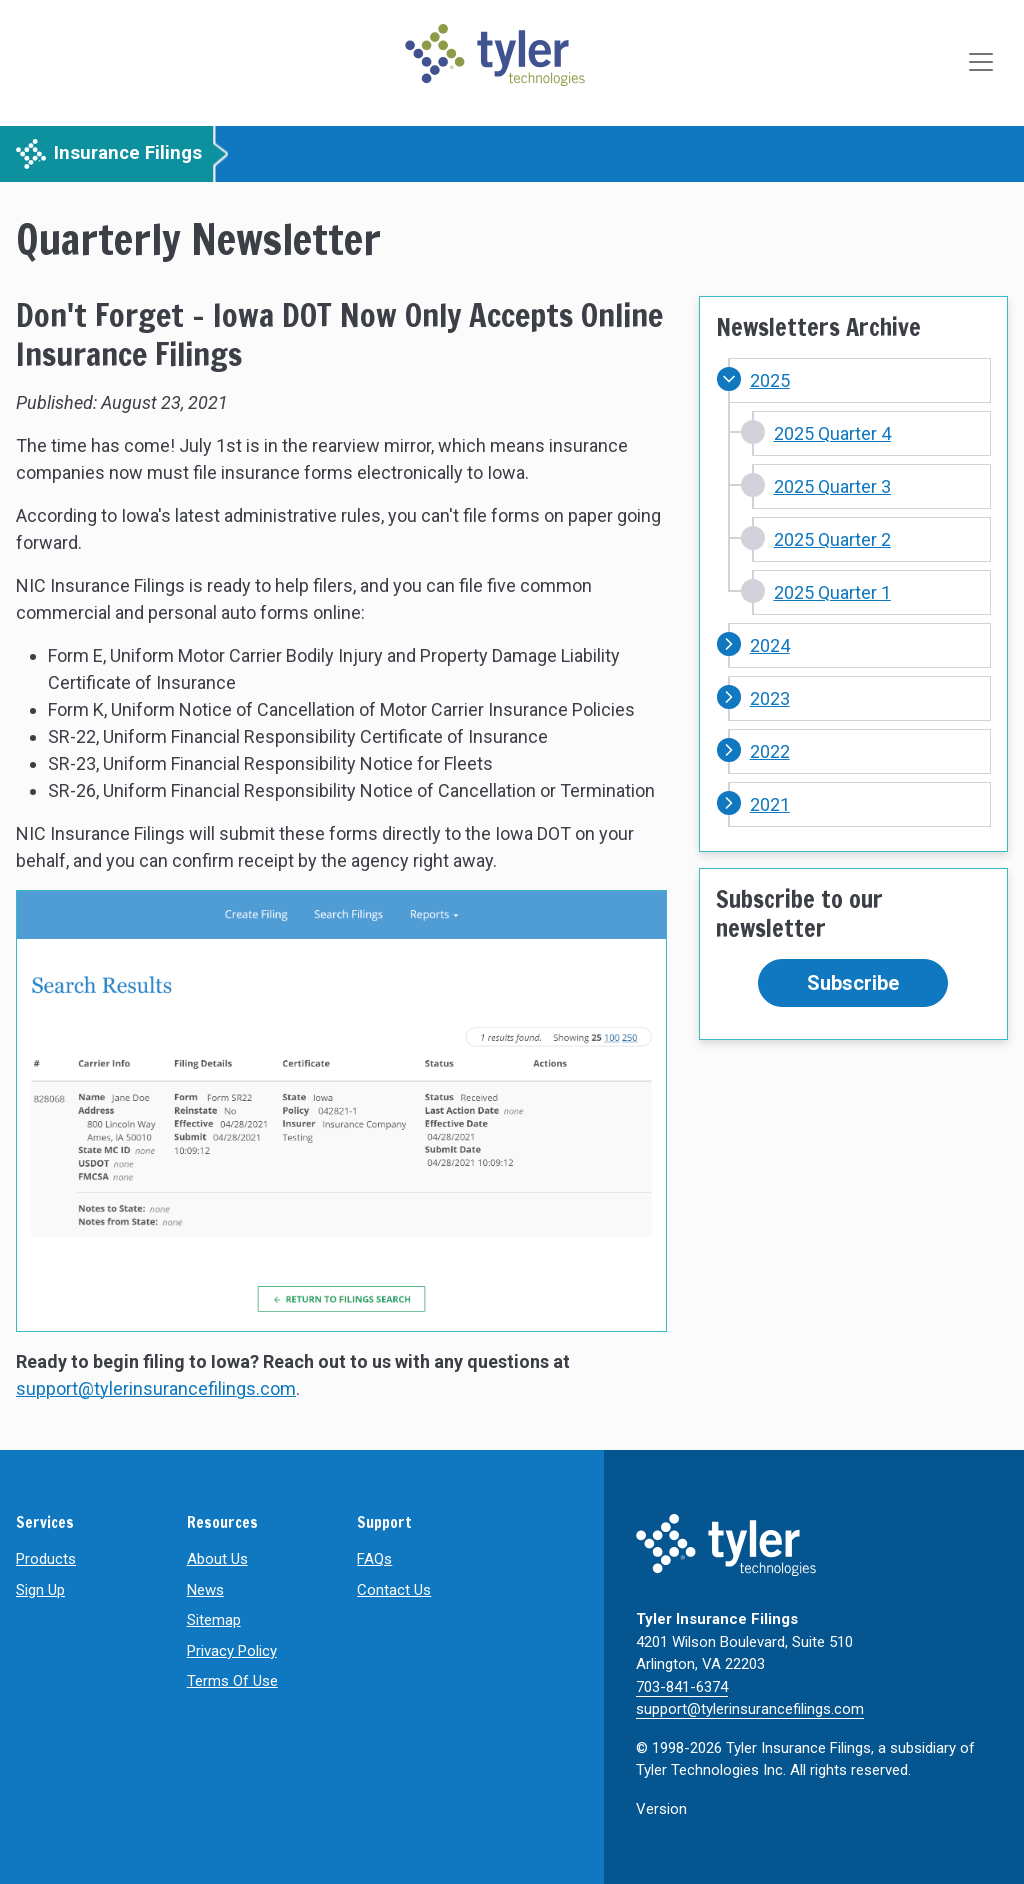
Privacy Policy (232, 1651)
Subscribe (853, 983)
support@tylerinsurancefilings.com (156, 1388)
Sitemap (214, 1620)
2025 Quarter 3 (832, 486)
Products (46, 1559)
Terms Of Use (232, 1681)
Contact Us (394, 1590)
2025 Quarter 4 (832, 433)
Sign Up (40, 1590)
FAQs (374, 1559)
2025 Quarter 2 (832, 539)
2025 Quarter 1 (832, 592)
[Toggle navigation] (983, 63)
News (205, 1590)
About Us (217, 1559)
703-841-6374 (682, 1687)
